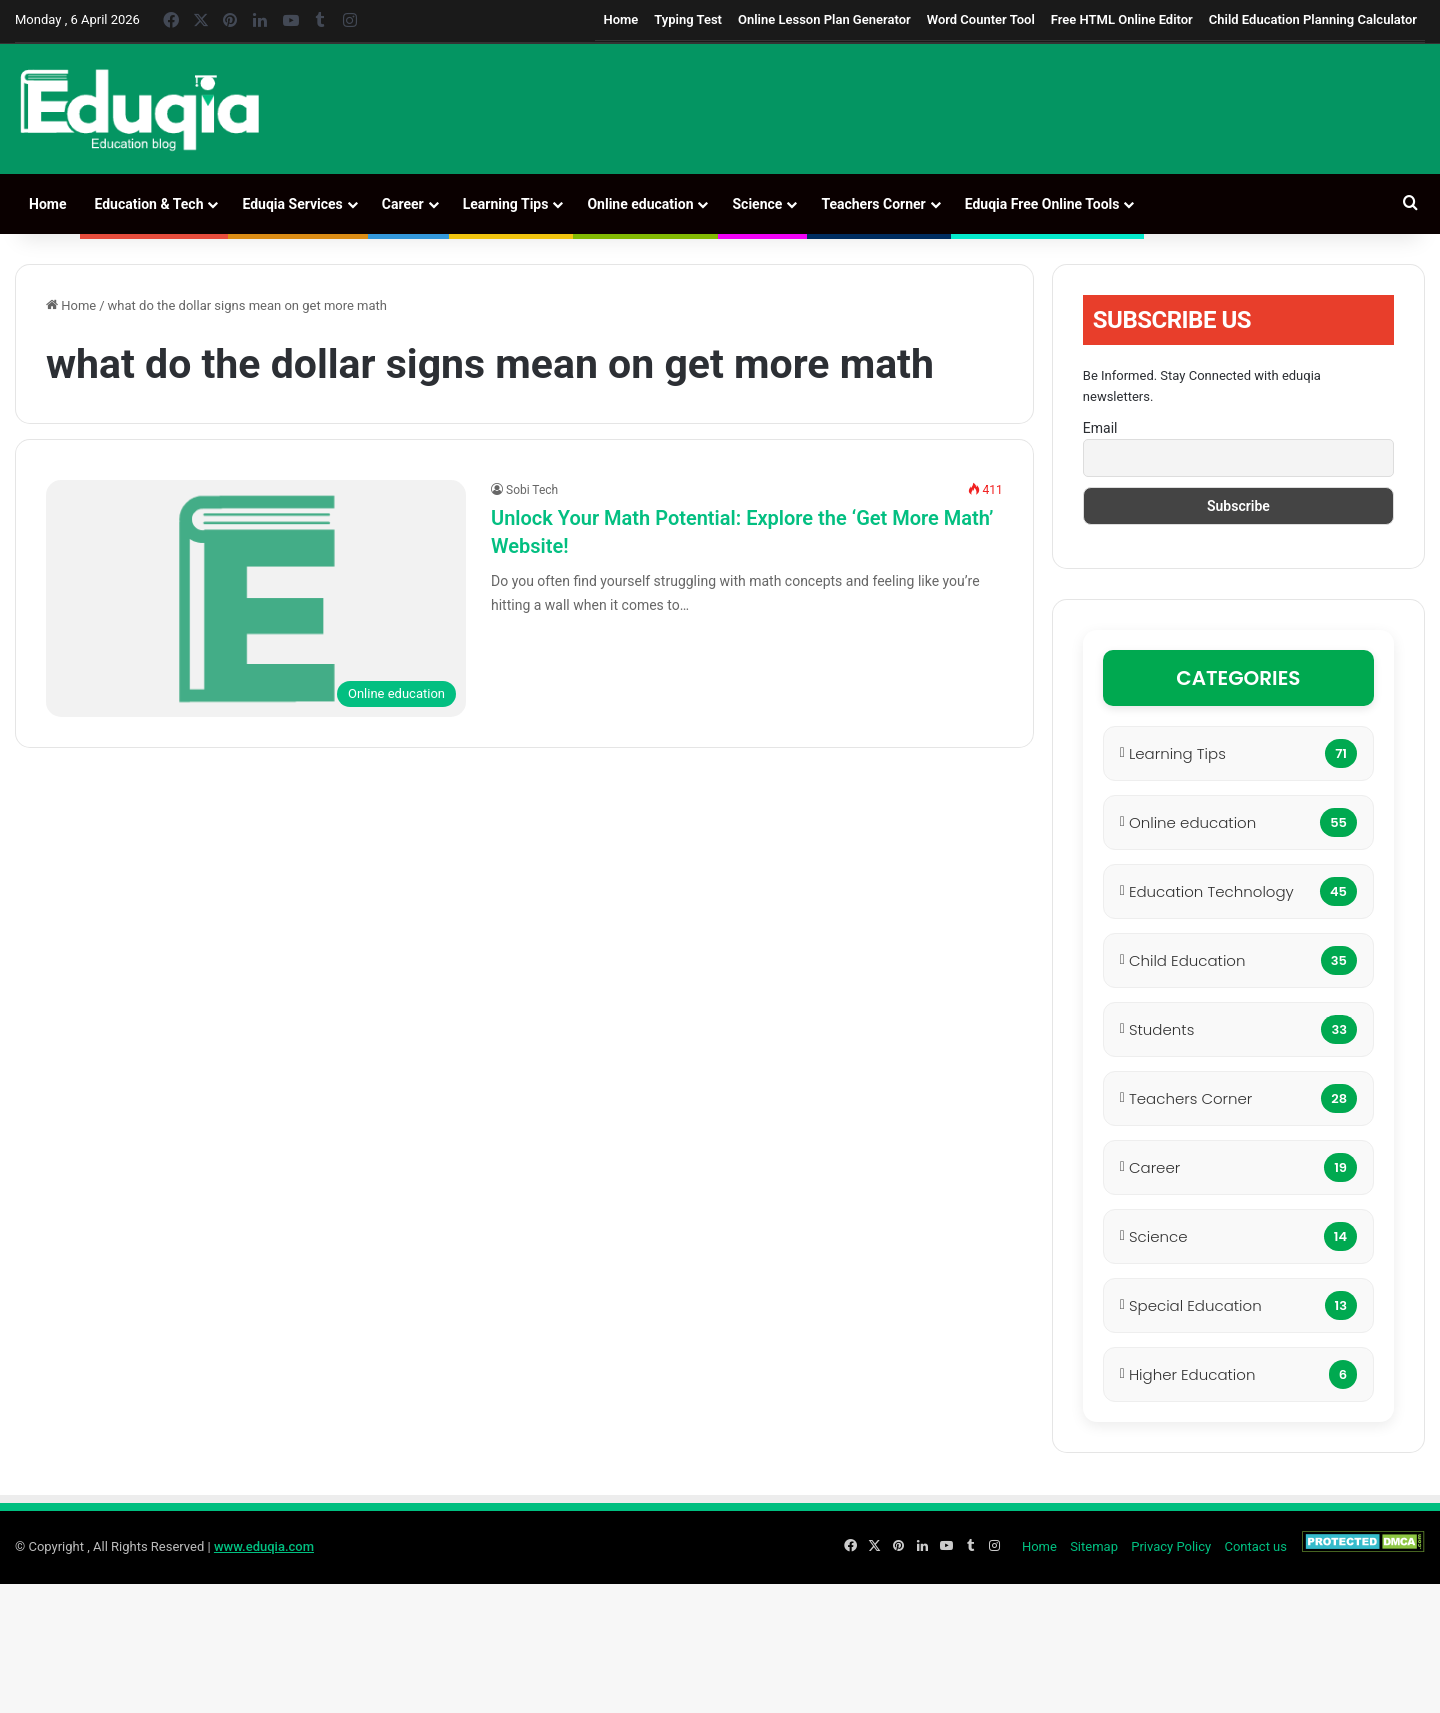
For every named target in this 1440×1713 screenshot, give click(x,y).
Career (403, 204)
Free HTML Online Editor (1122, 19)
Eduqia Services (292, 204)
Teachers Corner (873, 204)
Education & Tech (148, 204)
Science (757, 204)
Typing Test (688, 19)
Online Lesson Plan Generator (824, 19)
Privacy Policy (1171, 1546)
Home (620, 19)
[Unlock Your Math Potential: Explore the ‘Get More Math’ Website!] (256, 598)
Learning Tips (506, 204)
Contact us (1255, 1546)
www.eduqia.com (264, 1546)
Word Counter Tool (981, 19)
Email (1100, 428)
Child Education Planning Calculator (1313, 19)
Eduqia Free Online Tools (1042, 204)
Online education (640, 204)
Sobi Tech (532, 490)
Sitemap (1094, 1546)
